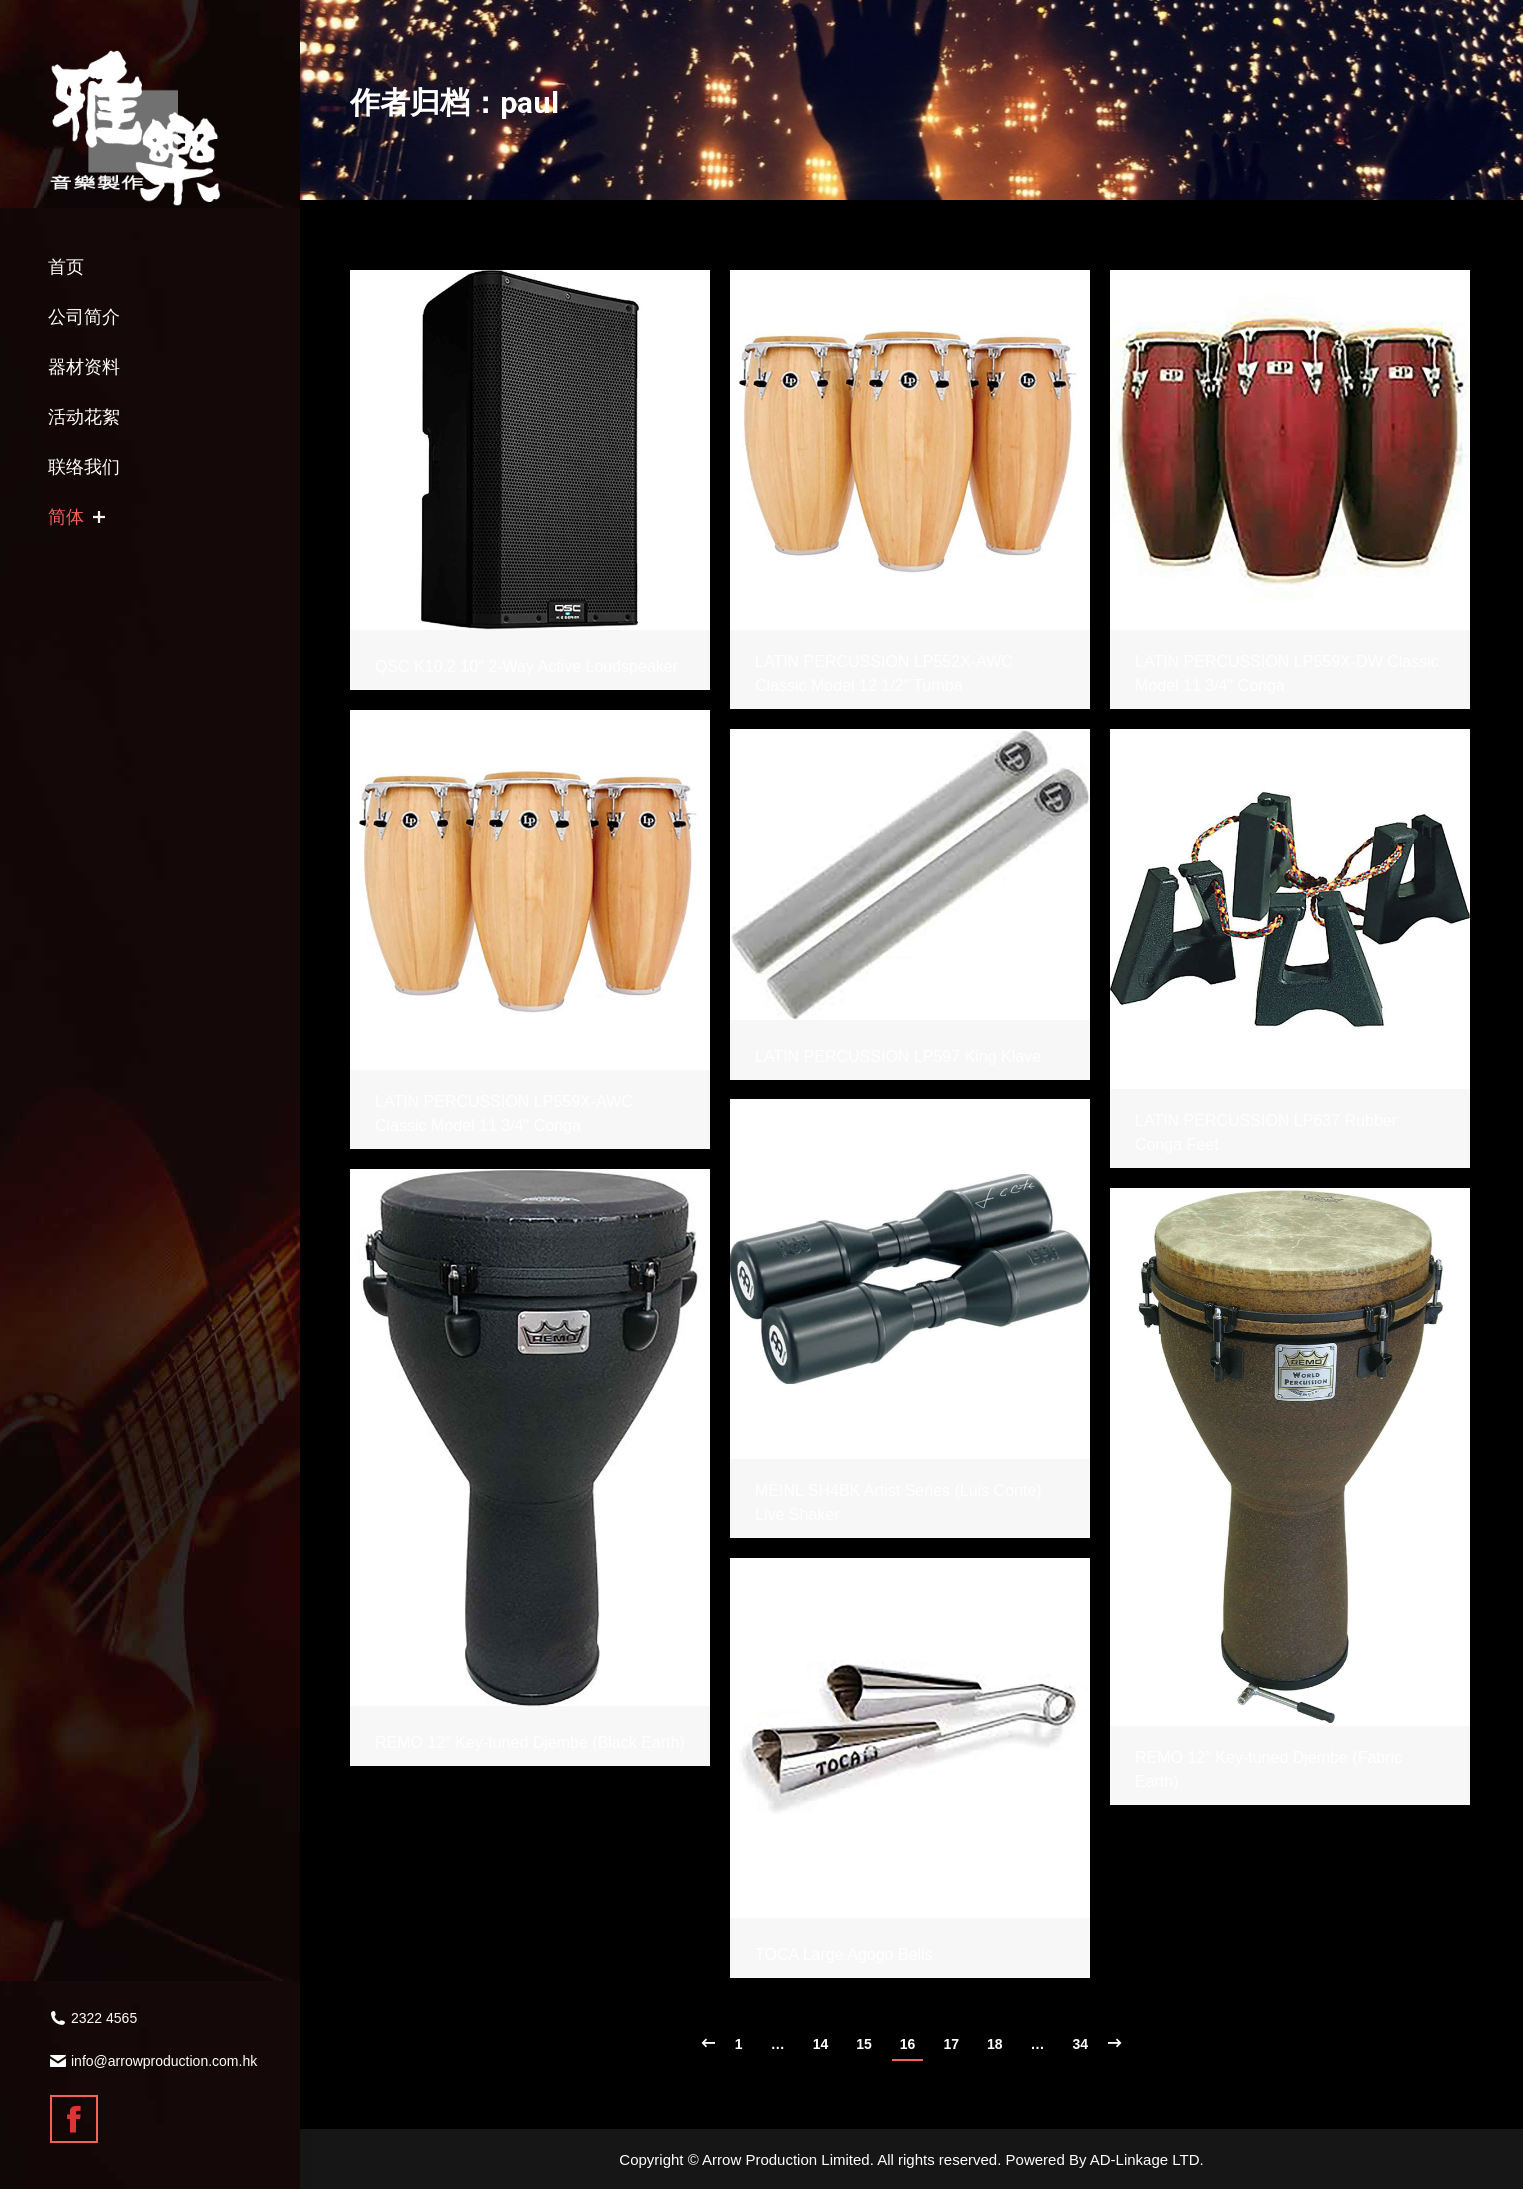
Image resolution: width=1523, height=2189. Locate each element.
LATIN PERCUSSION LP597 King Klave (898, 1056)
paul (529, 102)
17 (951, 2044)
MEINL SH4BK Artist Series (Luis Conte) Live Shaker (898, 1502)
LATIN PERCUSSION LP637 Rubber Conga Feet (1266, 1132)
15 (864, 2044)
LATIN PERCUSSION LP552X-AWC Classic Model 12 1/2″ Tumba (884, 673)
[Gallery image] (530, 450)
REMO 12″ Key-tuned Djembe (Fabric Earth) (1268, 1769)
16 (908, 2044)
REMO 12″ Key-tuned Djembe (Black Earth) (530, 1742)
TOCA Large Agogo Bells (844, 1954)
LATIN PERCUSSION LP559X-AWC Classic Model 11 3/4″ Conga (504, 1113)
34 (1081, 2044)
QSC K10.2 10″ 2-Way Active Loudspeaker (526, 666)
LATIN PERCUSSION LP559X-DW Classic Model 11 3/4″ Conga (1287, 673)
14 (821, 2044)
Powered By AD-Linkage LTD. (1105, 2159)
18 (995, 2044)
